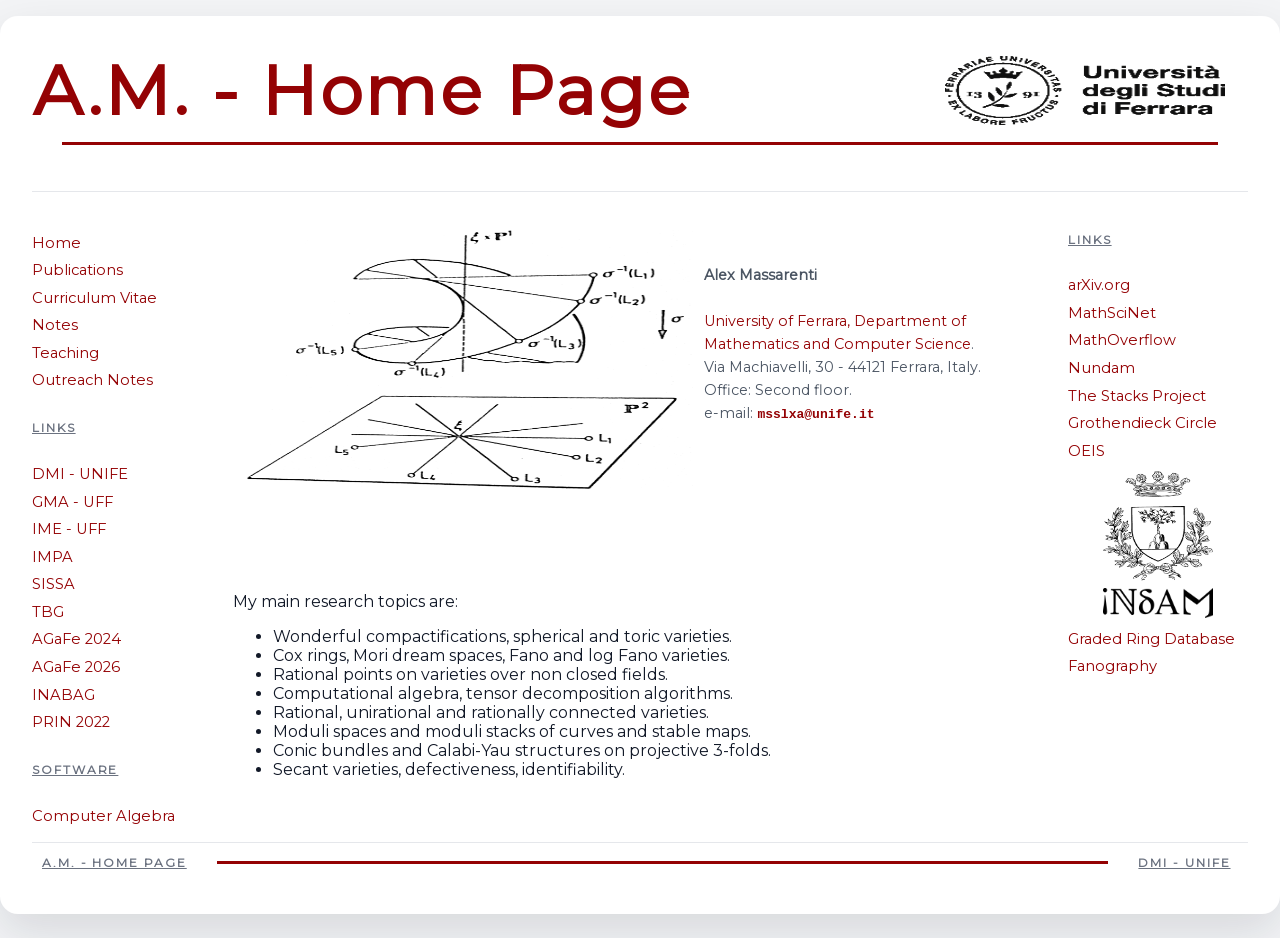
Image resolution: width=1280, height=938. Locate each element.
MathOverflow (1122, 340)
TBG (48, 612)
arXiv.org (1099, 285)
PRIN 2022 (71, 722)
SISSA (53, 584)
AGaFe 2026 (76, 667)
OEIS (1086, 451)
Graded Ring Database (1151, 639)
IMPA (52, 557)
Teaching (65, 353)
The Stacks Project (1137, 396)
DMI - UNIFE (80, 474)
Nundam (1101, 368)
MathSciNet (1112, 313)
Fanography (1112, 666)
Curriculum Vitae (94, 298)
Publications (77, 270)
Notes (55, 325)
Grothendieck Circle (1142, 423)
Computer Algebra (103, 816)
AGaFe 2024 (76, 639)
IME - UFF (69, 529)
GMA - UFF (72, 502)
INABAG (63, 695)
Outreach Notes (92, 380)
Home (56, 243)
